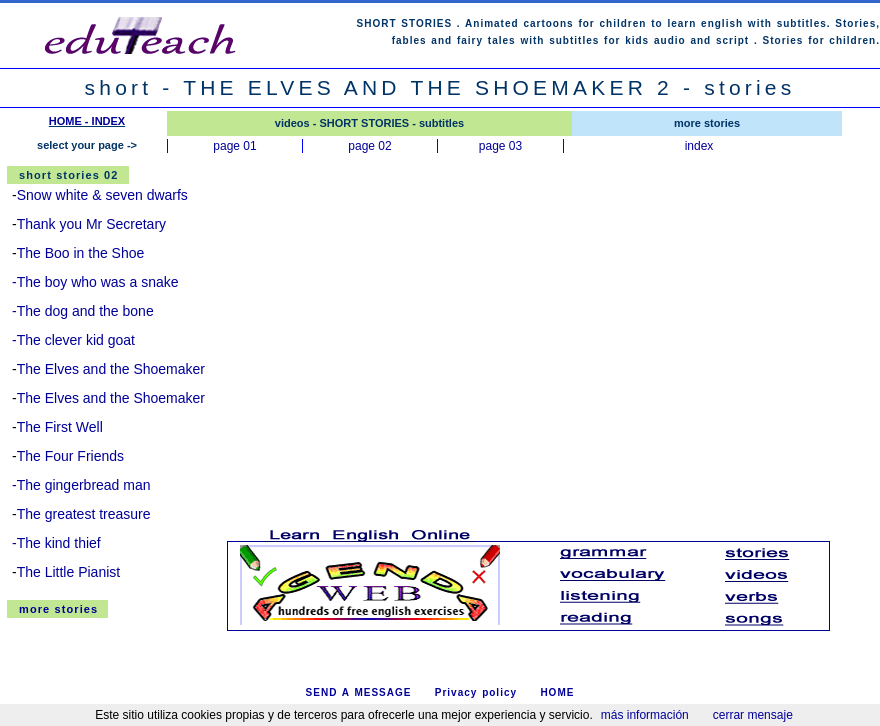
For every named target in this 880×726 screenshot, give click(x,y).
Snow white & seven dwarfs (102, 195)
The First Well (60, 427)
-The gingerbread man (81, 485)
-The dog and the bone (83, 311)
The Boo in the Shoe (81, 253)
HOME (557, 692)
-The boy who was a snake (95, 282)
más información (645, 715)
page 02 (369, 146)
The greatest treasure (84, 514)
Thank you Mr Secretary (91, 224)
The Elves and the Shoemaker (111, 369)
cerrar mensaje (753, 715)
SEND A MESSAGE (359, 692)
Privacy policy (476, 692)
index (699, 146)
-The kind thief (56, 543)
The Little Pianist (69, 572)
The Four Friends (70, 456)
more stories (58, 609)
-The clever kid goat (73, 340)
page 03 (500, 146)
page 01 (234, 146)
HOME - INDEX (87, 121)
